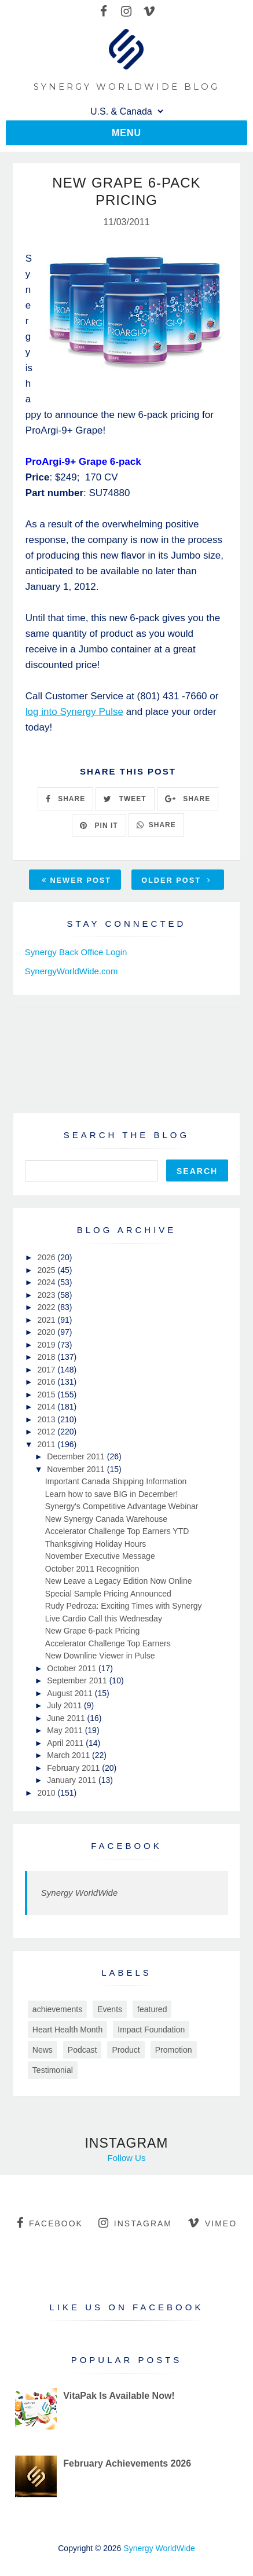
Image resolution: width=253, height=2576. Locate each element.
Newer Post (76, 880)
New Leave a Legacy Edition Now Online (118, 1581)
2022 (47, 1307)
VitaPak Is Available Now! (118, 2396)
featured (152, 2009)
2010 (47, 1792)
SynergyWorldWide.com (71, 971)
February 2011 (74, 1768)
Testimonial (52, 2070)
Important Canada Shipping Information (115, 1481)
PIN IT (99, 825)
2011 (47, 1444)
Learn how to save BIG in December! (111, 1494)
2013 (47, 1419)
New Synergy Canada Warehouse (106, 1519)
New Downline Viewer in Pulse (100, 1655)
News (42, 2049)
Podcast (82, 2049)
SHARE (65, 799)
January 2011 (72, 1780)
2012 (47, 1431)
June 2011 (67, 1718)
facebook (50, 2223)
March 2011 (69, 1755)
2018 (47, 1357)
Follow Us (127, 2158)
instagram (135, 2223)
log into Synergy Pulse (74, 711)
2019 (47, 1344)
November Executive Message (100, 1556)
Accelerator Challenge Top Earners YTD (117, 1531)
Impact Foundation (151, 2029)
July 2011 (65, 1705)
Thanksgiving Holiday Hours (95, 1543)
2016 (47, 1381)
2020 (47, 1332)
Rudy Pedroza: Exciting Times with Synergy (123, 1605)
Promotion (173, 2049)
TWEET (125, 799)
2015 (47, 1394)
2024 (47, 1282)
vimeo (212, 2223)
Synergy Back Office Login (76, 952)
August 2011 (71, 1693)
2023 (47, 1295)
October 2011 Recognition (92, 1568)
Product (126, 2049)
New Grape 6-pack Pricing (92, 1630)
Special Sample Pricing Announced (108, 1593)
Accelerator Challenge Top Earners (108, 1643)
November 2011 (77, 1469)
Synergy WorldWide (79, 1893)
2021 (47, 1319)
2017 (47, 1369)
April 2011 (66, 1743)
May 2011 (66, 1730)
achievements (57, 2009)
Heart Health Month (67, 2029)
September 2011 (78, 1680)
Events (109, 2009)
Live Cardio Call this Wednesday (103, 1618)
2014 (47, 1406)
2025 (47, 1270)
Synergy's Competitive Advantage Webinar (122, 1506)
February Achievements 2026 (127, 2463)
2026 (47, 1257)
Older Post (176, 880)
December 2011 (77, 1456)
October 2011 (72, 1668)
